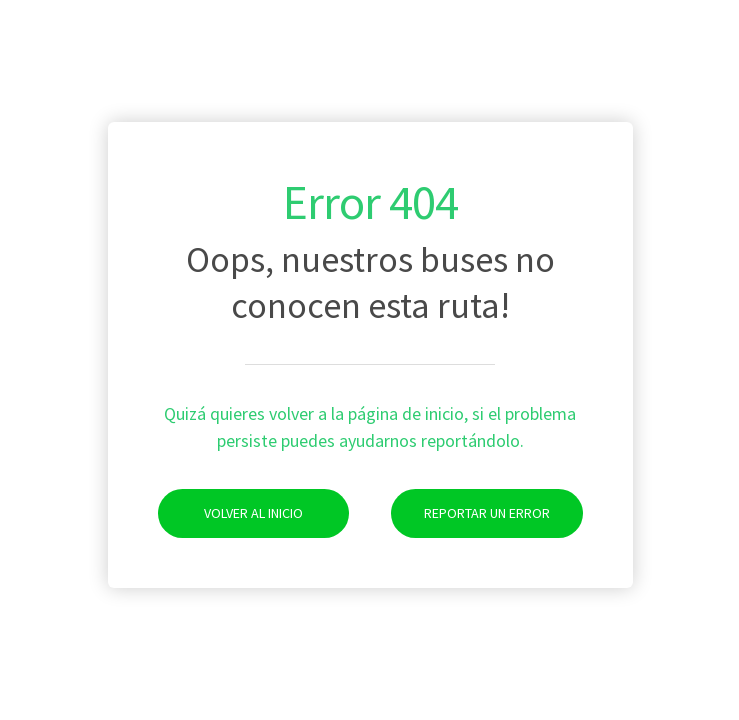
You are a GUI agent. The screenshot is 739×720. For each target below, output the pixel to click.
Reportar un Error (470, 513)
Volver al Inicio (230, 513)
